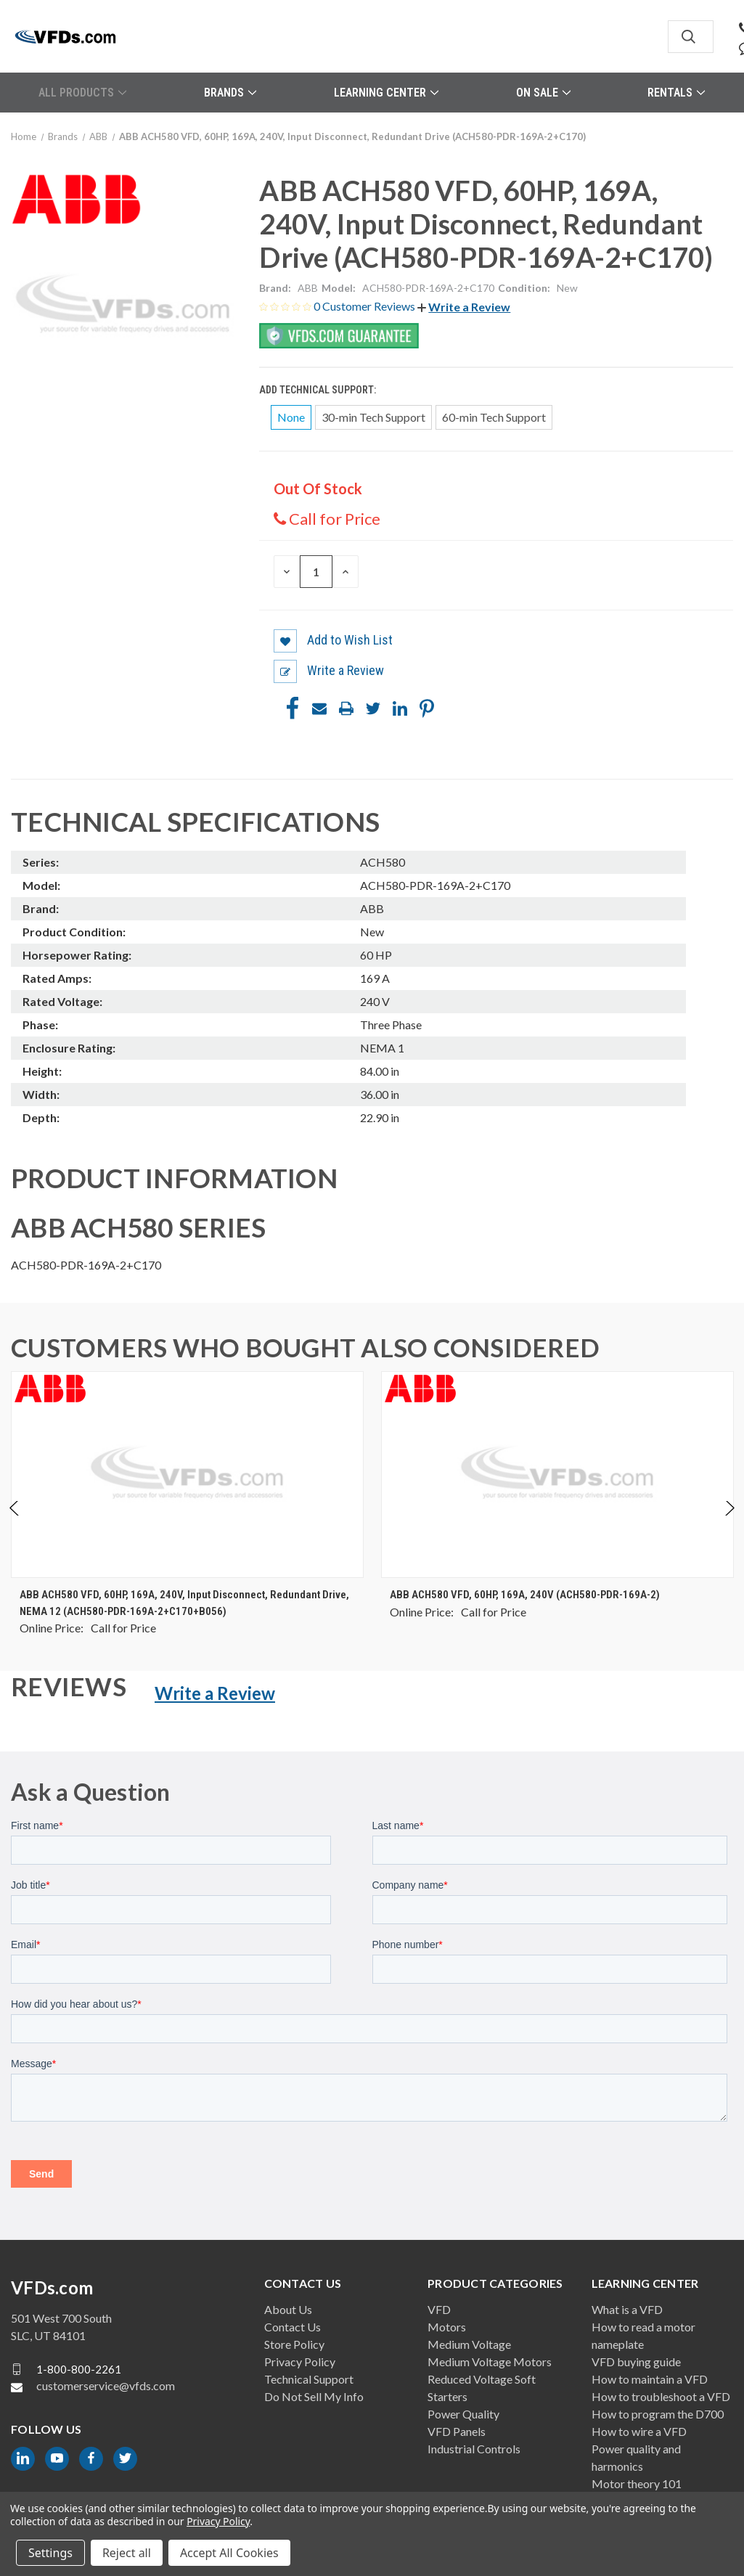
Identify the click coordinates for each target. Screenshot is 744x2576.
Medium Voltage (469, 2344)
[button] (463, 307)
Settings (50, 2553)
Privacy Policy (299, 2361)
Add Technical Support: (318, 390)
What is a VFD (627, 2309)
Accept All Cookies (229, 2553)
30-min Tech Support (373, 417)
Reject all (126, 2553)
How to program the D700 (658, 2414)
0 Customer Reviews (365, 306)
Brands (230, 92)
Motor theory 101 (637, 2483)
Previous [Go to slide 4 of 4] (14, 1523)
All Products (82, 92)
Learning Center (386, 92)
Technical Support (308, 2379)
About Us (288, 2309)
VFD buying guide (636, 2361)
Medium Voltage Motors (490, 2361)
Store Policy (294, 2344)
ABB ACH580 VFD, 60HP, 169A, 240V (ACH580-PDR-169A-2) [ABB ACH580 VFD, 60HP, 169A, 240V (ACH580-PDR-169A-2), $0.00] (525, 1594)
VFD (439, 2309)
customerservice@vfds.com (105, 2385)
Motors (447, 2327)
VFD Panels (457, 2431)
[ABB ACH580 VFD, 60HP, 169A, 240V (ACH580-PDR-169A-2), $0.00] (557, 1474)
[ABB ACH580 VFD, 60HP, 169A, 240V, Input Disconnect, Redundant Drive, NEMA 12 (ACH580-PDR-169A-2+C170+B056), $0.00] (187, 1474)
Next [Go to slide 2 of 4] (729, 1523)
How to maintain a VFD (650, 2379)
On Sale (543, 92)
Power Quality (463, 2414)
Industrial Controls (474, 2449)
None (291, 417)
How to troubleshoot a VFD (661, 2396)
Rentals (676, 92)
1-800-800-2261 (78, 2368)
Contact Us (292, 2327)
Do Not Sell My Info (314, 2396)
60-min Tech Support (494, 417)
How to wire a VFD (639, 2431)
